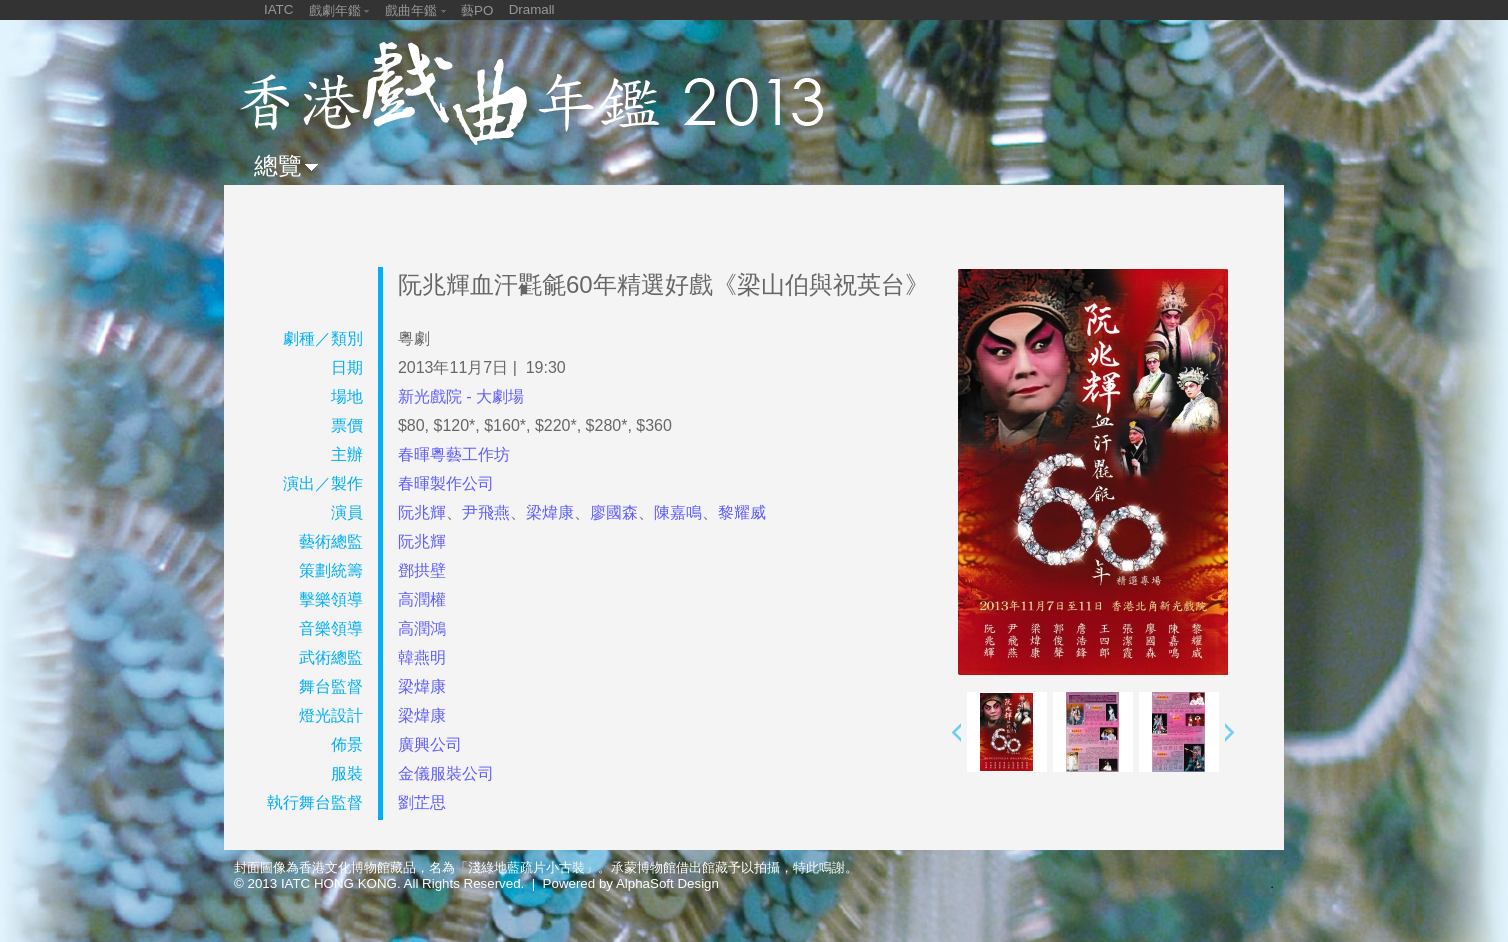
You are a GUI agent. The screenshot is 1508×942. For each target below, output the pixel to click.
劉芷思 (422, 802)
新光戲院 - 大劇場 (461, 396)
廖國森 (614, 512)
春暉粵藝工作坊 (454, 454)
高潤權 (422, 599)
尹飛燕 (486, 512)
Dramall (532, 9)
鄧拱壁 (422, 570)
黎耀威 (742, 512)
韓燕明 (422, 657)
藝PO (477, 10)
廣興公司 (430, 744)
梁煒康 (550, 512)
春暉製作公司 (446, 483)
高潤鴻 (422, 628)
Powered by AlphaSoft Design (631, 883)
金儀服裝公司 (446, 773)
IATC (278, 9)
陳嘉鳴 (678, 512)
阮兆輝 (422, 512)
